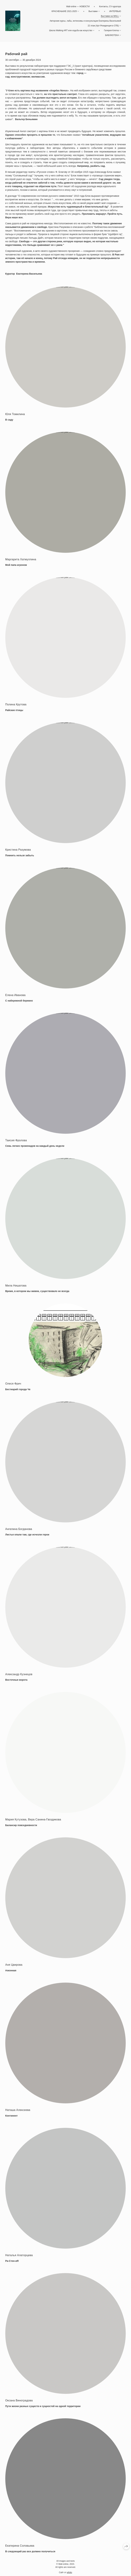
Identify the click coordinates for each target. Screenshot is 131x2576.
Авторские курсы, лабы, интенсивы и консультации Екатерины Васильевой (85, 21)
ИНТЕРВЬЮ (115, 11)
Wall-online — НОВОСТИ (78, 6)
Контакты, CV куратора (110, 6)
